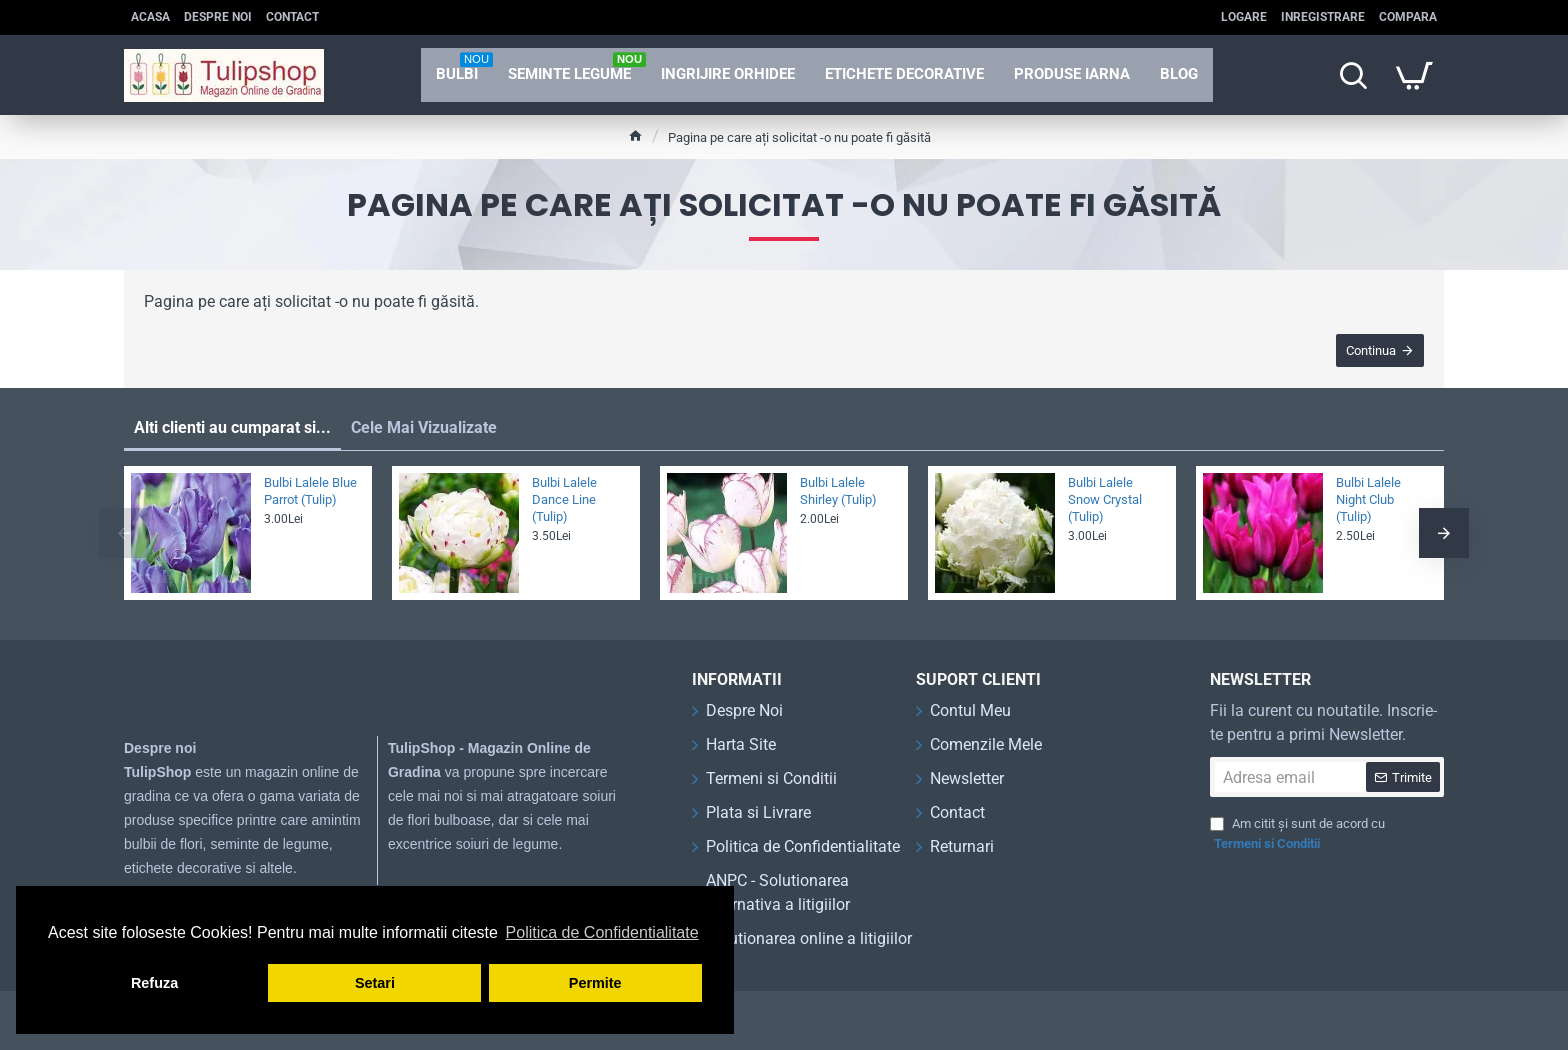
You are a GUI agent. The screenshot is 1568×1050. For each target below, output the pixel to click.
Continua (1361, 360)
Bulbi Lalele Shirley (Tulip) (838, 510)
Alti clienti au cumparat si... (232, 446)
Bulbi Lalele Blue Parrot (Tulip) (310, 510)
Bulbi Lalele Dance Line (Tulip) (564, 518)
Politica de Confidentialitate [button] (602, 932)
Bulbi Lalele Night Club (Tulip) (1368, 518)
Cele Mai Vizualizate (424, 446)
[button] (124, 552)
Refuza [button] (154, 983)
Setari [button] (375, 983)
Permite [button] (595, 983)
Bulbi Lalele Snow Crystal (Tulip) (1105, 518)
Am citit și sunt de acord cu (1297, 853)
